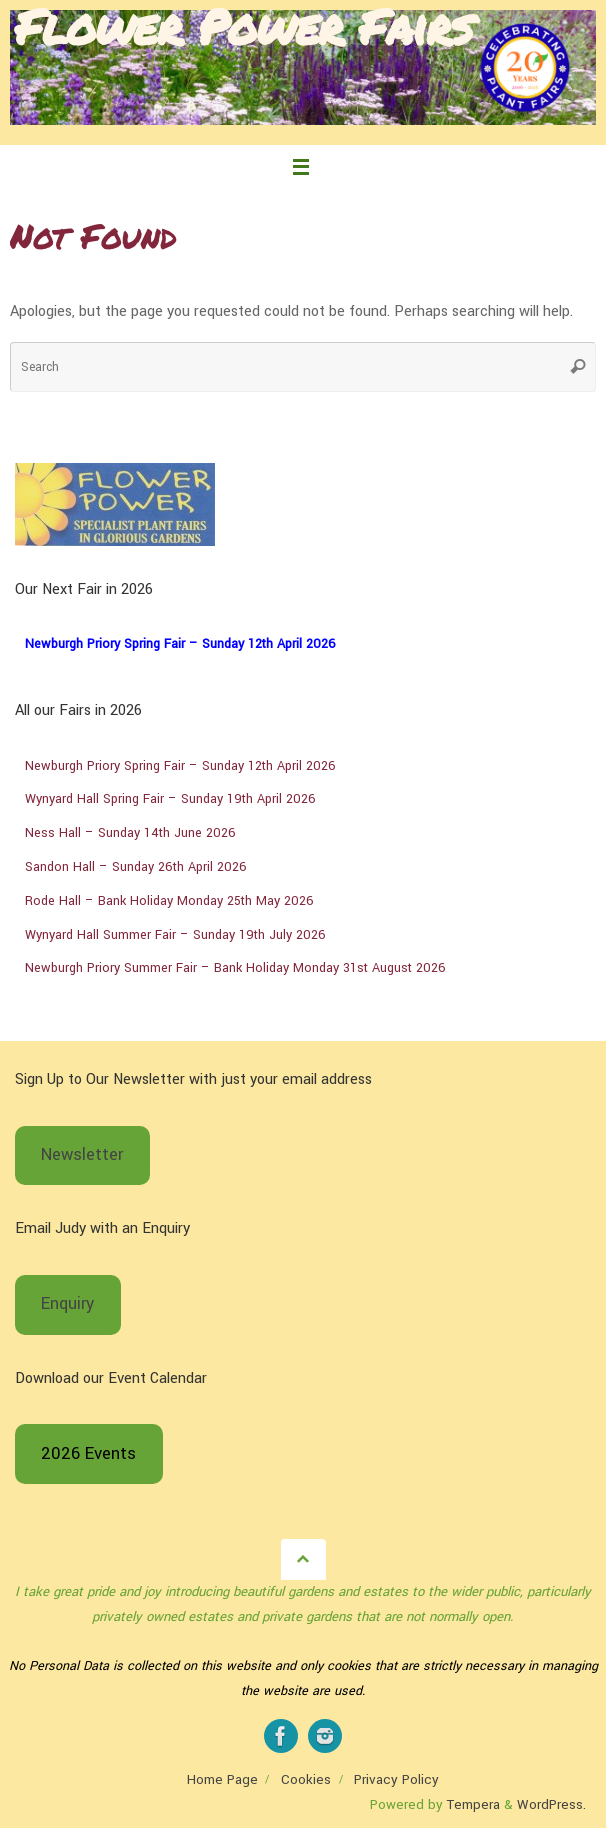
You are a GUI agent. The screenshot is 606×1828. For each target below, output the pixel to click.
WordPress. (551, 1804)
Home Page (222, 1779)
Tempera (473, 1804)
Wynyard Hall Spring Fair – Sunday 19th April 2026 (170, 799)
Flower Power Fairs (243, 26)
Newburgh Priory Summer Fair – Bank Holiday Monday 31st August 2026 (235, 968)
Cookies (306, 1779)
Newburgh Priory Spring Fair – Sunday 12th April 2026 (180, 644)
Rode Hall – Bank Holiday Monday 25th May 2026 (169, 901)
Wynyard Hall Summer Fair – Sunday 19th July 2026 (175, 935)
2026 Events (88, 1454)
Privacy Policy (396, 1779)
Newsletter (82, 1155)
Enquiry (67, 1304)
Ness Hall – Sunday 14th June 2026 (130, 833)
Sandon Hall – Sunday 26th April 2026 (136, 867)
